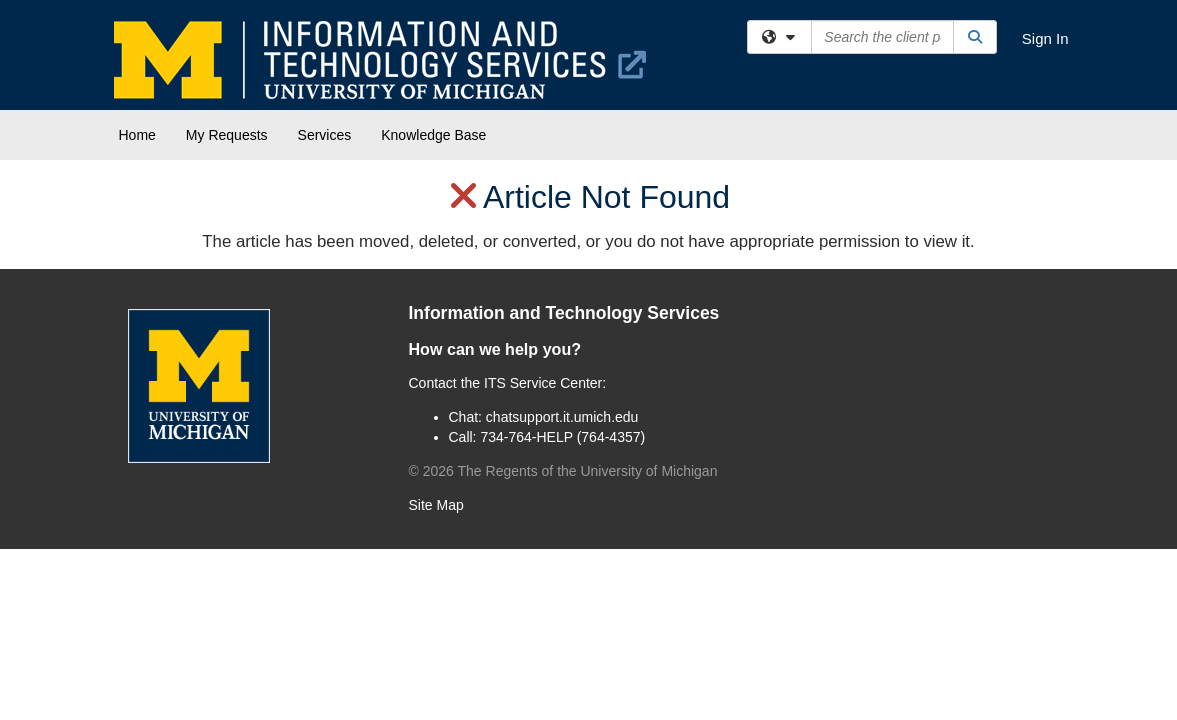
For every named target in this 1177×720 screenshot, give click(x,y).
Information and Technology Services (564, 313)
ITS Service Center (543, 383)
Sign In (1045, 38)
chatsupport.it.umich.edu (562, 417)
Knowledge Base (433, 135)
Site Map (436, 505)
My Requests (227, 135)
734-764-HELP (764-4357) (562, 437)
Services (325, 135)
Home (137, 135)
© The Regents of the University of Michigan (563, 471)
